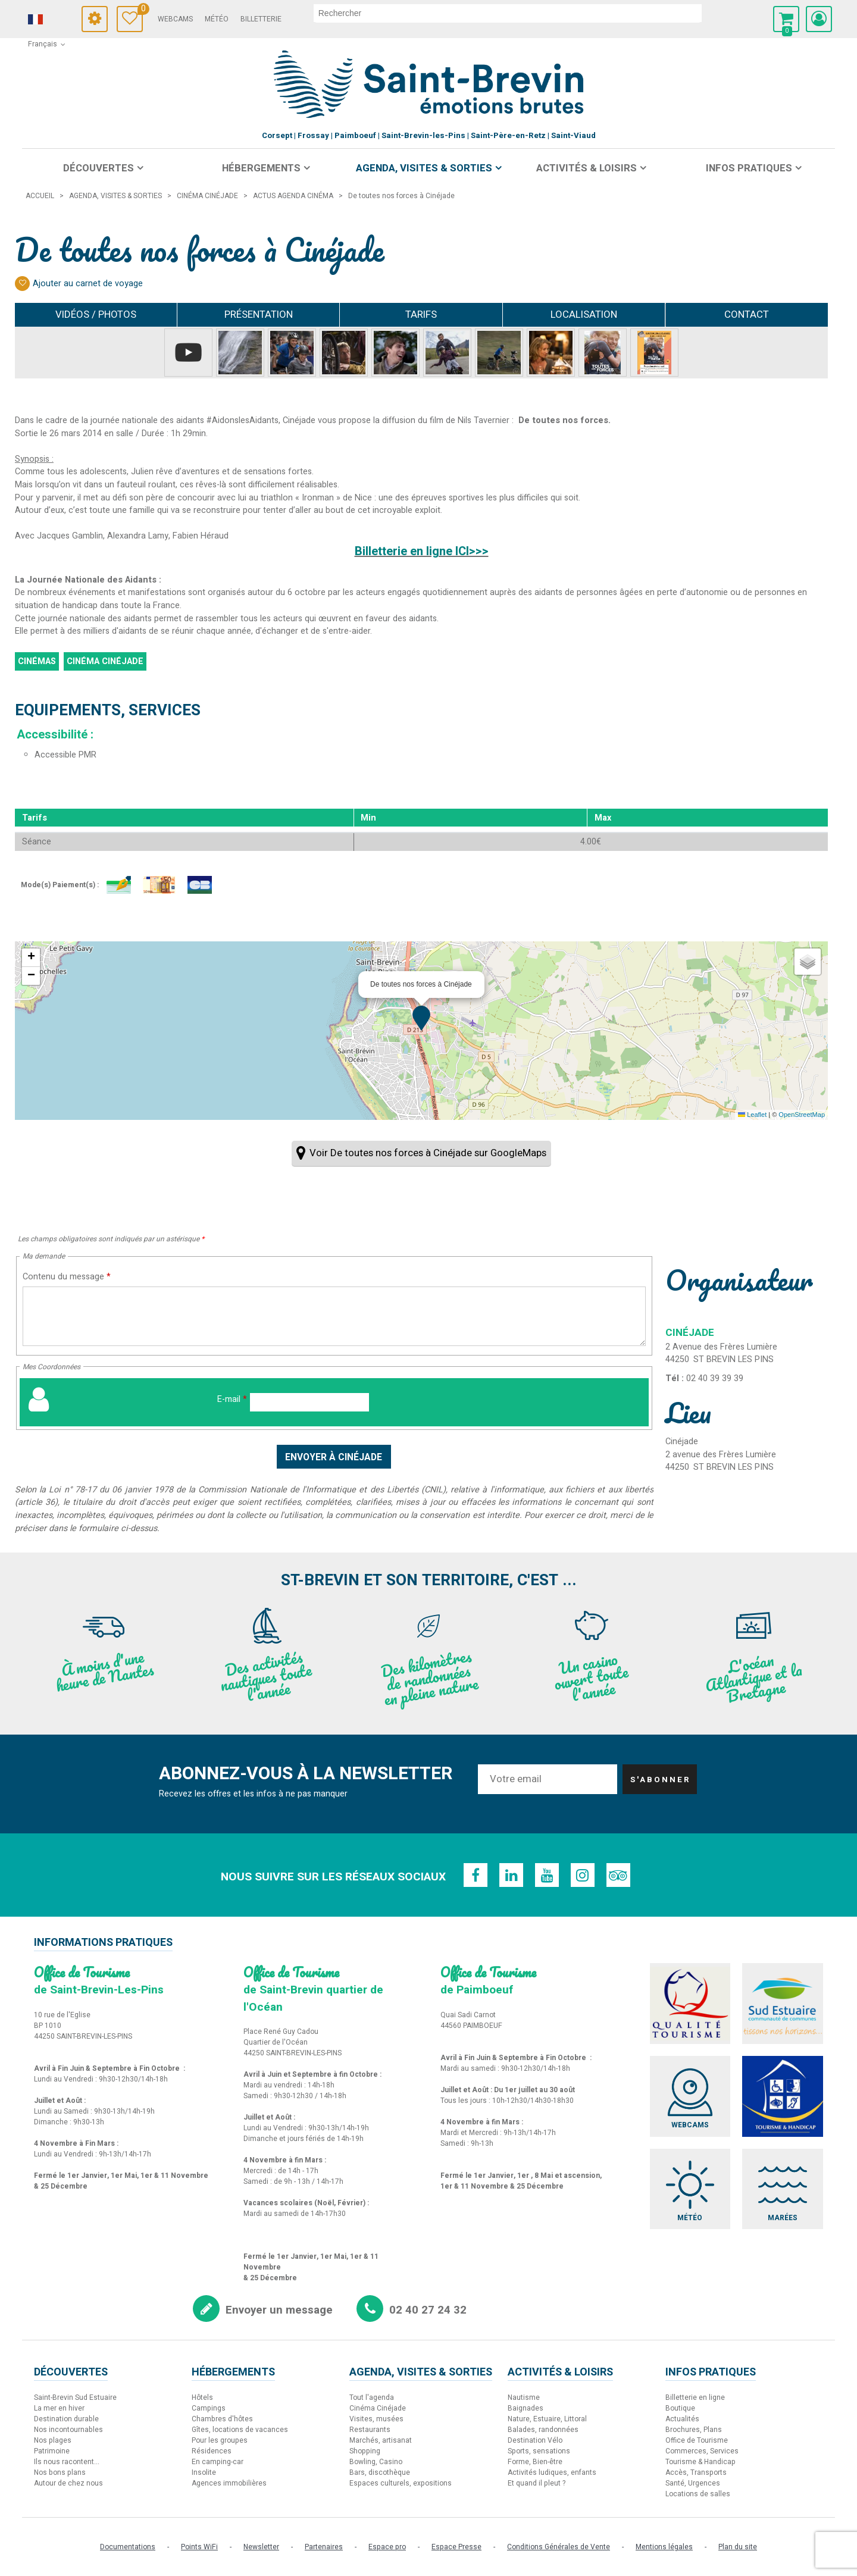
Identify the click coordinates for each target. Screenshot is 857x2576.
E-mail (232, 1399)
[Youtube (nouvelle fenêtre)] (547, 1875)
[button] (786, 19)
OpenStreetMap (801, 1114)
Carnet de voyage (142, 10)
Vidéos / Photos (95, 314)
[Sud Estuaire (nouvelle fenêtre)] (782, 2003)
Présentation (258, 314)
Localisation (584, 314)
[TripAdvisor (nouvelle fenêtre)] (618, 1875)
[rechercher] (509, 13)
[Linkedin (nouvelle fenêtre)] (511, 1875)
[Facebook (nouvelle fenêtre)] (475, 1875)
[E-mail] (309, 1402)
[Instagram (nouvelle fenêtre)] (583, 1875)
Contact (746, 314)
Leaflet (752, 1114)
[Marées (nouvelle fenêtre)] (782, 2189)
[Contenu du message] (334, 1316)
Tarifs (421, 314)
